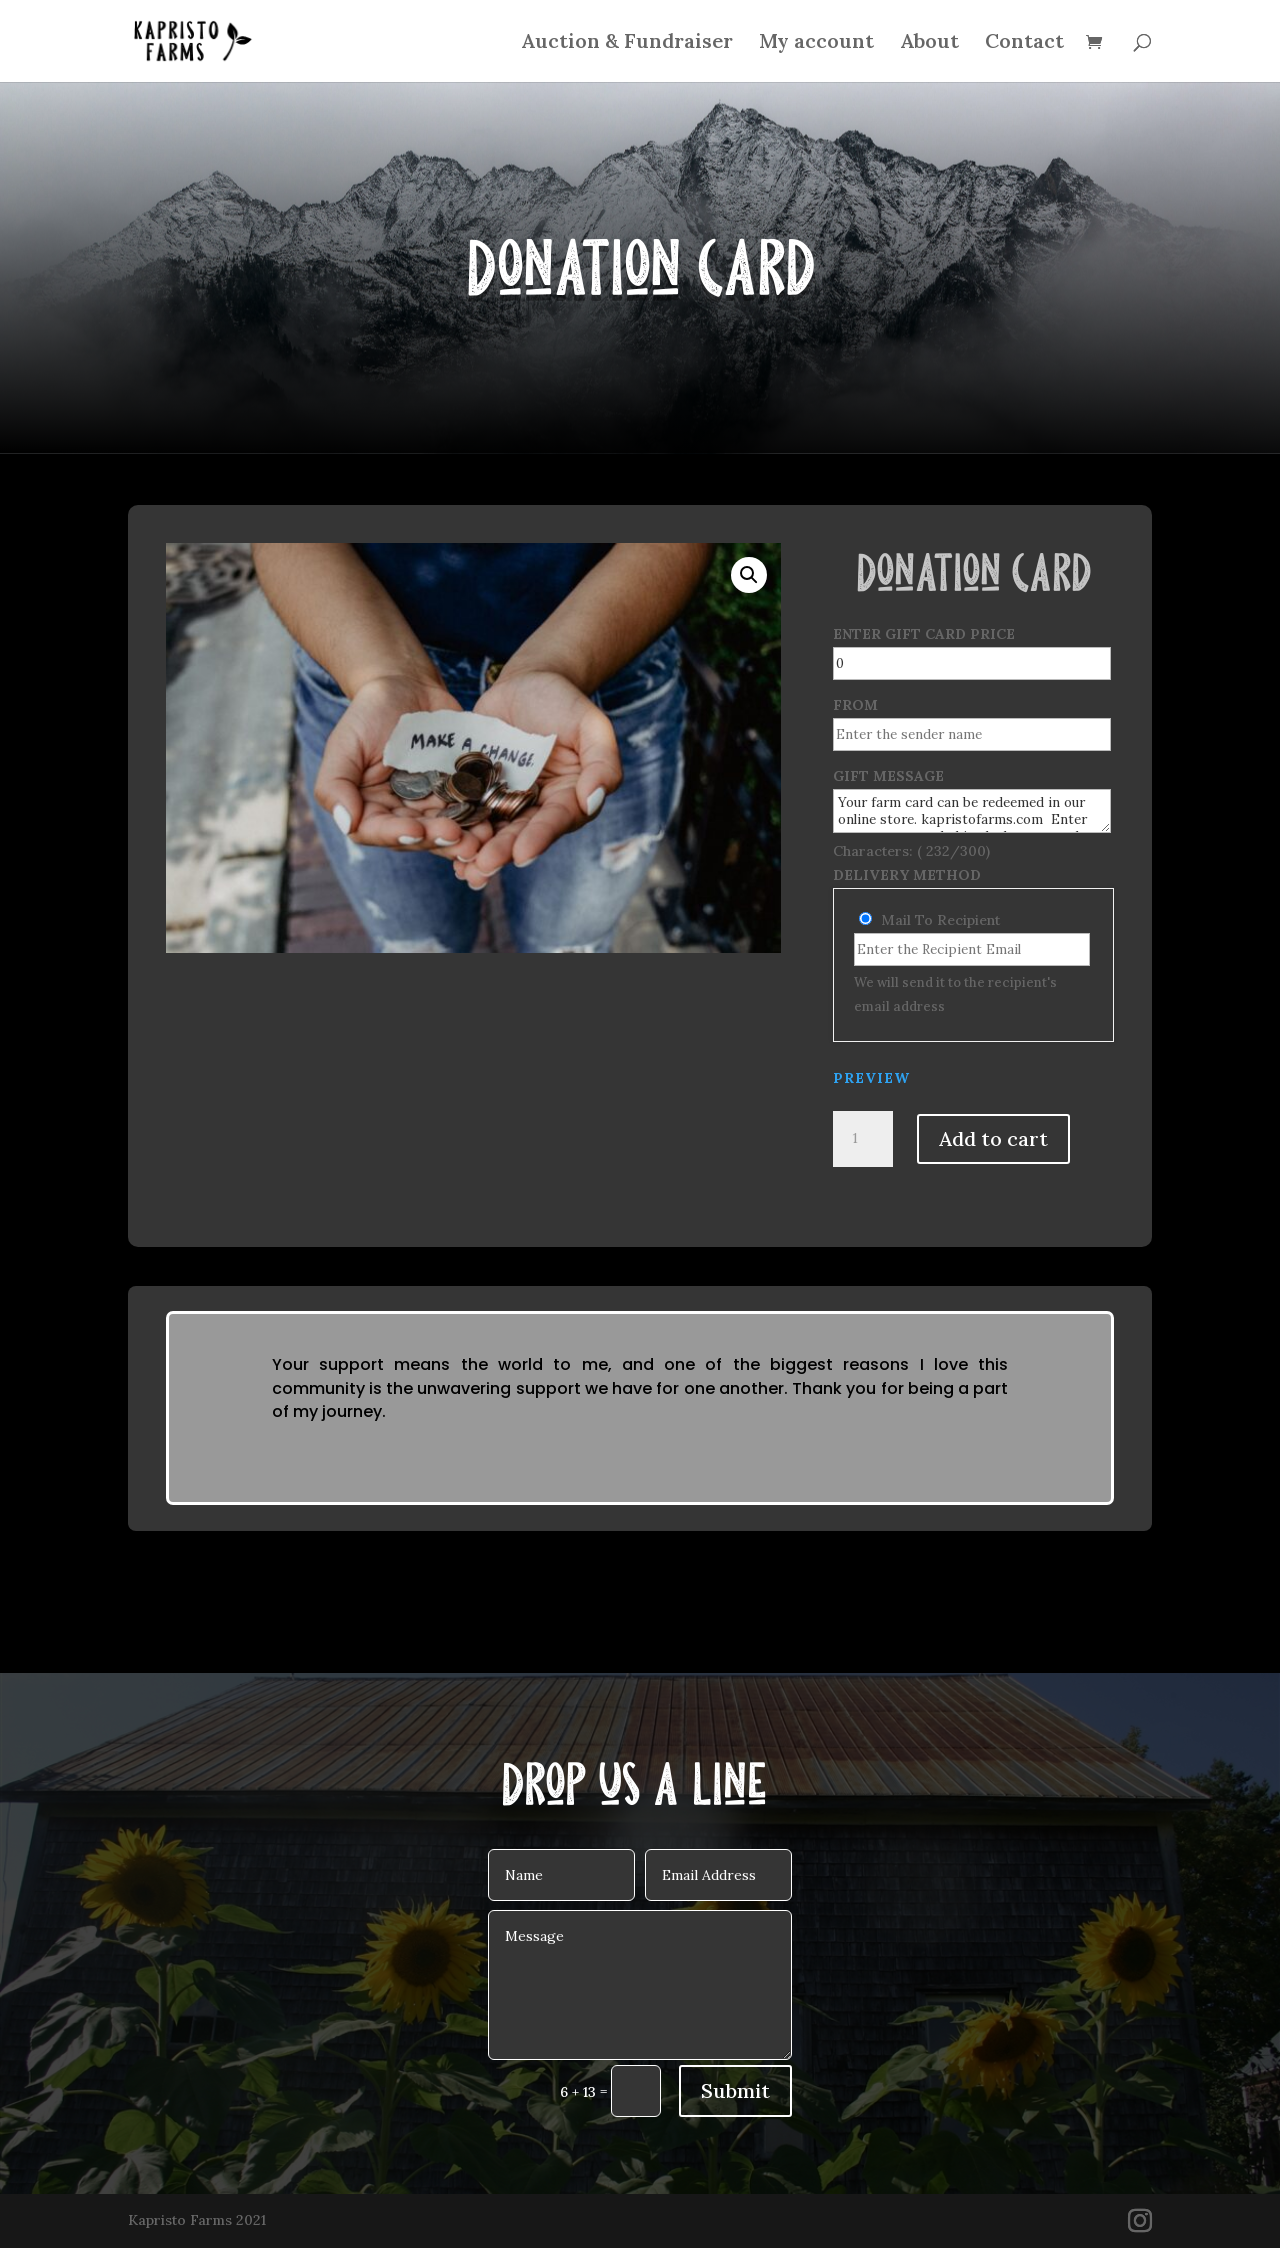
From (855, 705)
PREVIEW (871, 1078)
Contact (1024, 43)
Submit (735, 2090)
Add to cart (993, 1138)
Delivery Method (907, 875)
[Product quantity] (863, 1139)
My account (816, 43)
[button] (749, 575)
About (929, 43)
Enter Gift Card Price (924, 634)
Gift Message (888, 776)
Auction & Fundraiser (627, 43)
